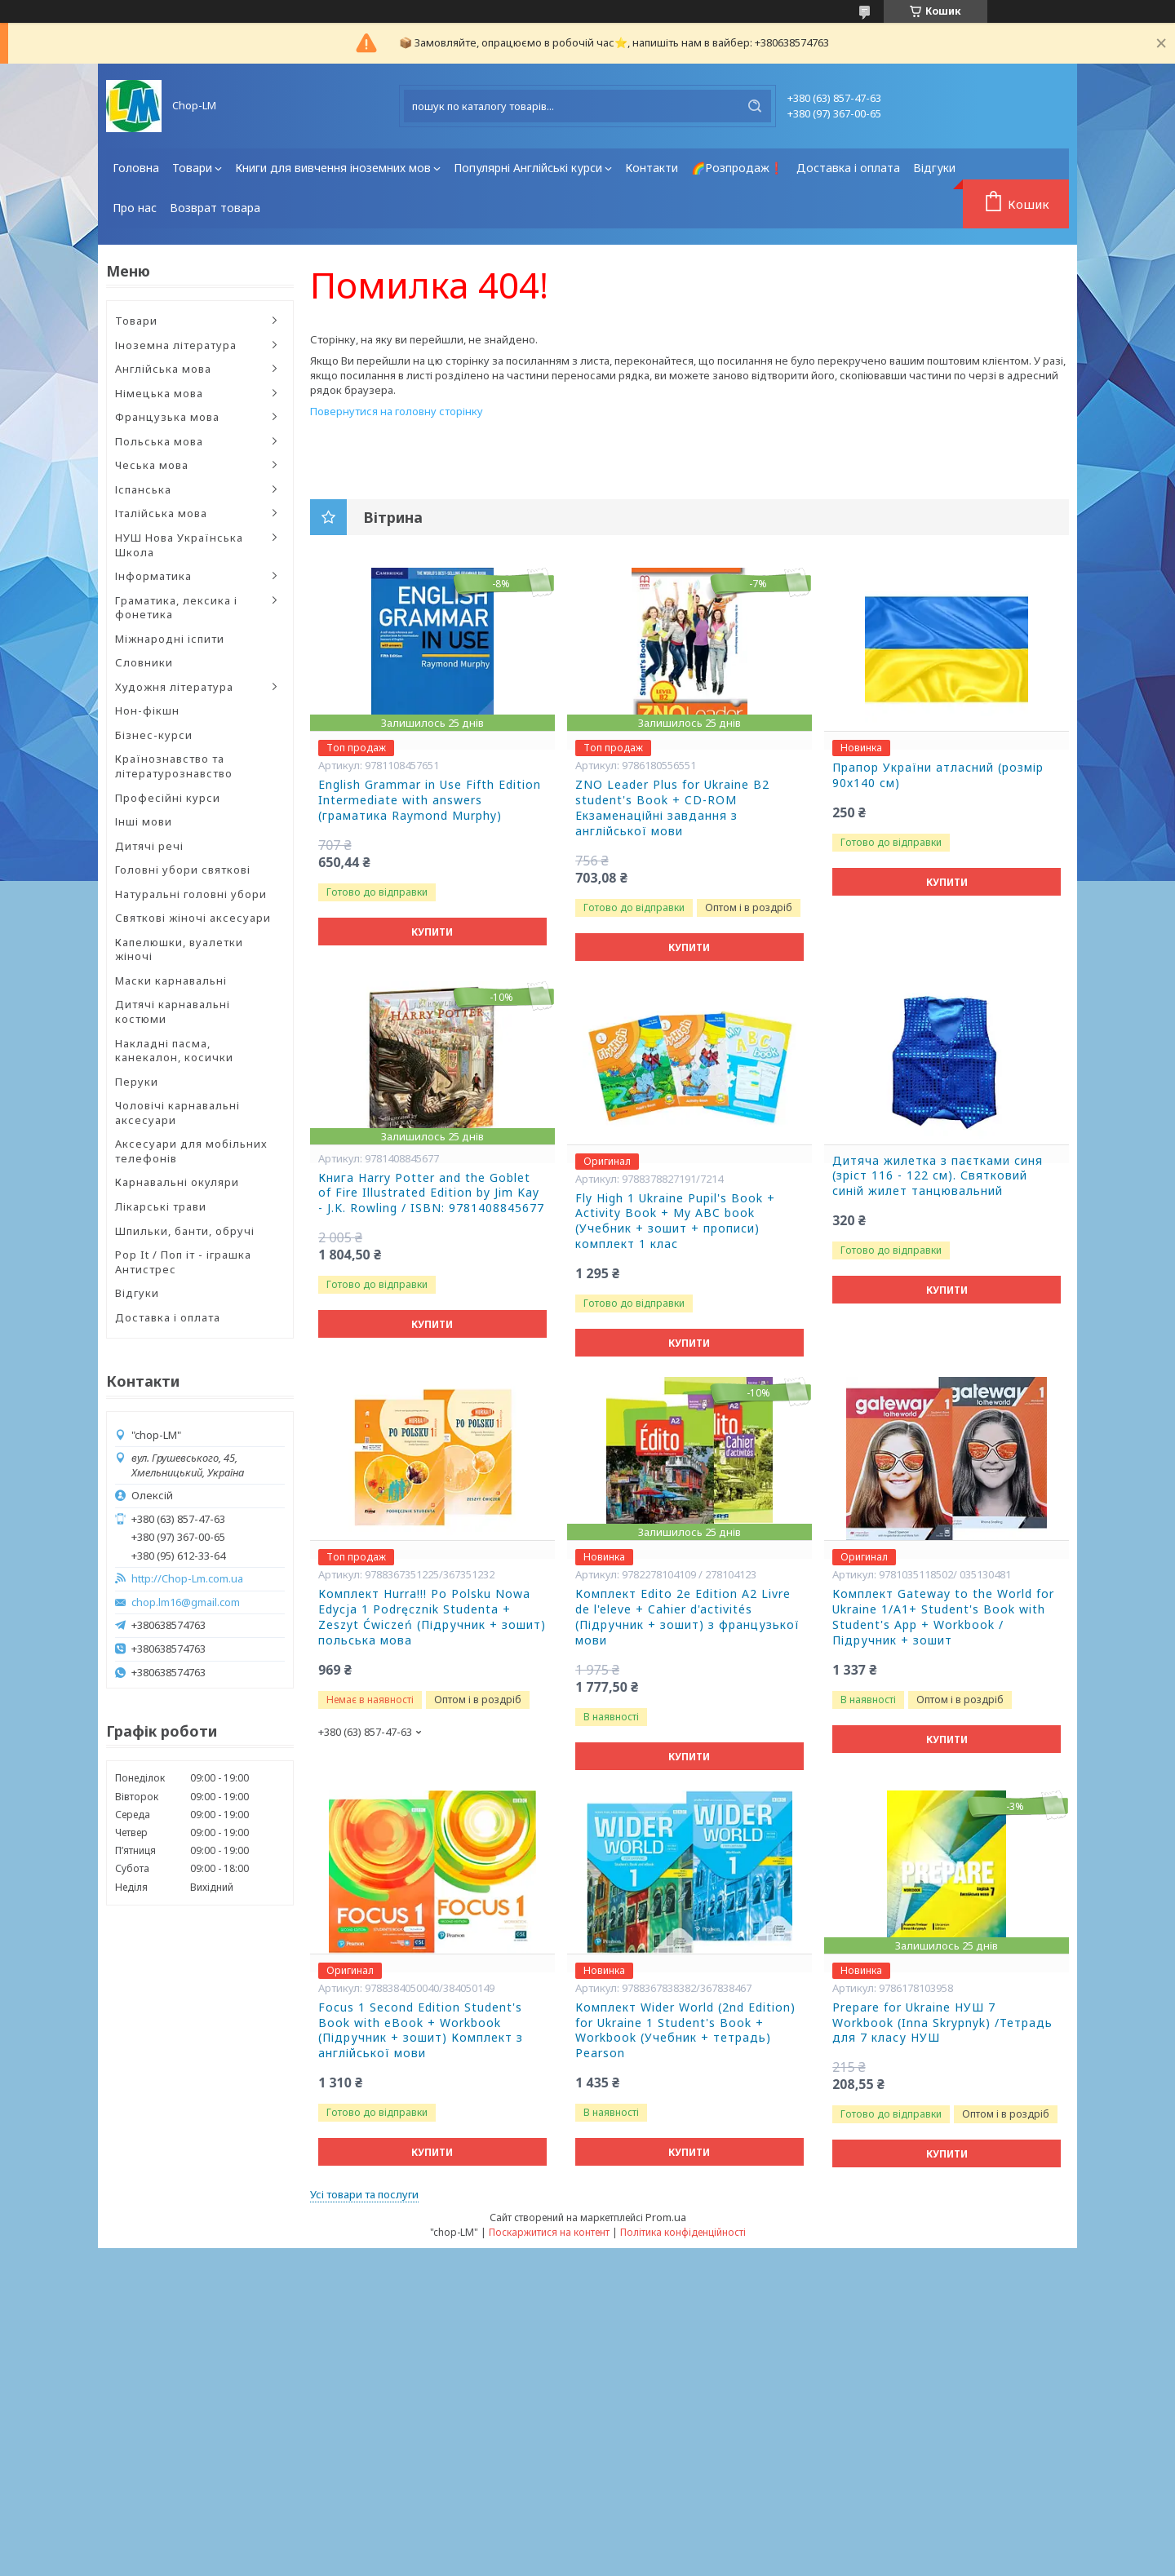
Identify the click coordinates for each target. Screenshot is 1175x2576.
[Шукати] (754, 106)
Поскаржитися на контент (549, 2232)
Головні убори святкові (183, 869)
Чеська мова (151, 465)
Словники (144, 662)
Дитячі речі (149, 846)
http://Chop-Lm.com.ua (187, 1579)
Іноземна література (176, 345)
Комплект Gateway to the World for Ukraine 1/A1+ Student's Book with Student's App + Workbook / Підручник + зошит (943, 1617)
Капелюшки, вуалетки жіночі (179, 949)
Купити (432, 932)
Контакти (651, 167)
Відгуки (934, 167)
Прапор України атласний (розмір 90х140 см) (938, 775)
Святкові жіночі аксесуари (193, 917)
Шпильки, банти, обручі (185, 1231)
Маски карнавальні (171, 980)
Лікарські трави (160, 1206)
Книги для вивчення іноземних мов (333, 167)
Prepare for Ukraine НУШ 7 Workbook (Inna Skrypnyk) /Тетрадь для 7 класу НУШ (942, 2023)
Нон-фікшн (147, 710)
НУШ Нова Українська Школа (179, 545)
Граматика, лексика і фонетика (176, 607)
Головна (136, 167)
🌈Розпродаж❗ (737, 167)
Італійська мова (161, 513)
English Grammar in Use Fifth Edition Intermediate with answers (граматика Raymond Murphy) (429, 800)
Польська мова (159, 441)
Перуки (136, 1081)
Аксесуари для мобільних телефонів (191, 1151)
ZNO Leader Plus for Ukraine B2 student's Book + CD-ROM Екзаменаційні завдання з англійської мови (672, 808)
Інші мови (143, 821)
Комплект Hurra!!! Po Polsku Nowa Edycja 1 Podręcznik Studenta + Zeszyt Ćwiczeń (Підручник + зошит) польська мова (432, 1617)
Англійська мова (163, 368)
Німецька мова (159, 393)
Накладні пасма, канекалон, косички (174, 1050)
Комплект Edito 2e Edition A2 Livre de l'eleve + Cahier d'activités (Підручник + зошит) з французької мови (687, 1617)
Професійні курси (167, 797)
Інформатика (153, 576)
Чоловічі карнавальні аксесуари (177, 1112)
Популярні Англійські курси (528, 167)
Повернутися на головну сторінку (396, 411)
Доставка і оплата (848, 167)
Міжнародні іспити (169, 638)
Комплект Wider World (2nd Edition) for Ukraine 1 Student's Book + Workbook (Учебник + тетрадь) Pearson (685, 2030)
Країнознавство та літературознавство (174, 766)
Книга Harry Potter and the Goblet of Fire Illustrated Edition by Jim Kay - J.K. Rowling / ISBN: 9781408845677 (431, 1193)
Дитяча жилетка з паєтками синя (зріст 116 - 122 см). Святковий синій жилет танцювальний (937, 1176)
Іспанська (143, 489)
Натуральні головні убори (191, 894)
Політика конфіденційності (683, 2232)
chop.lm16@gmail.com (185, 1602)
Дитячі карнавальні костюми (172, 1011)
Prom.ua (665, 2217)
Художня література (174, 686)
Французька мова (167, 416)
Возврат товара (215, 207)
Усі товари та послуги (364, 2194)
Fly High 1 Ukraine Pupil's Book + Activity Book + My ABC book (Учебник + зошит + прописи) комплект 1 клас (675, 1221)
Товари (192, 167)
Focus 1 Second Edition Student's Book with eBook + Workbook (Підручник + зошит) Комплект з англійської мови (420, 2030)
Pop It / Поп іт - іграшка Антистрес (183, 1262)
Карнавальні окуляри (177, 1182)
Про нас (135, 207)
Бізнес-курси (154, 735)
